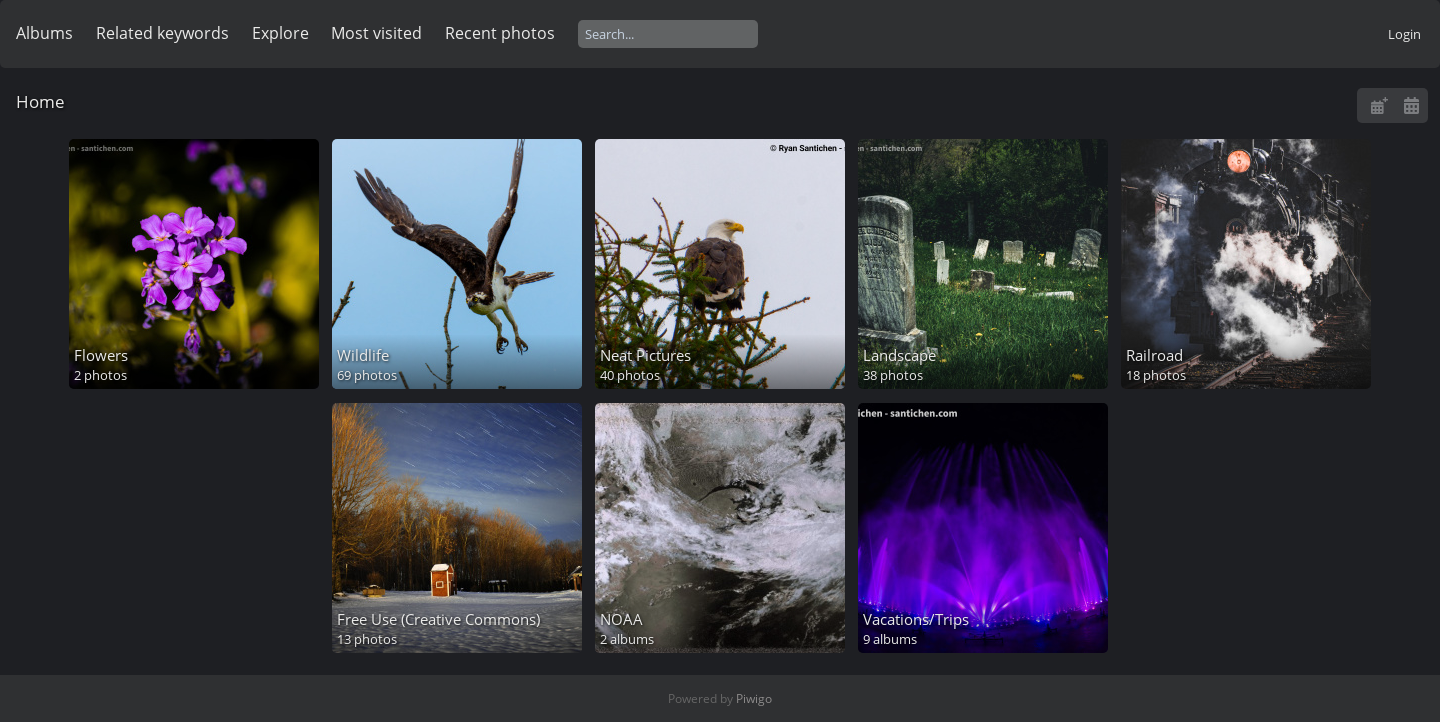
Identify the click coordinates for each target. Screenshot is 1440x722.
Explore (280, 33)
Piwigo (754, 698)
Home (40, 101)
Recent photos (500, 33)
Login (1404, 34)
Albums (44, 33)
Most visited (376, 33)
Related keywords (162, 33)
